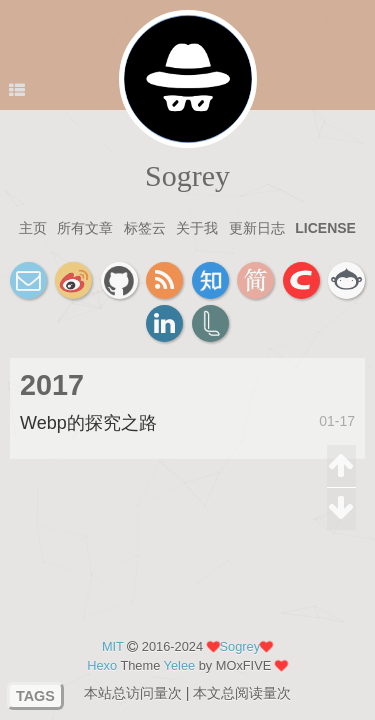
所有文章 (85, 228)
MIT (113, 646)
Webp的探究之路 (88, 423)
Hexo (102, 665)
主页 (33, 228)
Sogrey (187, 175)
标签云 (145, 228)
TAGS (35, 696)
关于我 (197, 228)
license (325, 228)
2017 (52, 385)
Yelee (180, 665)
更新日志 (257, 228)
